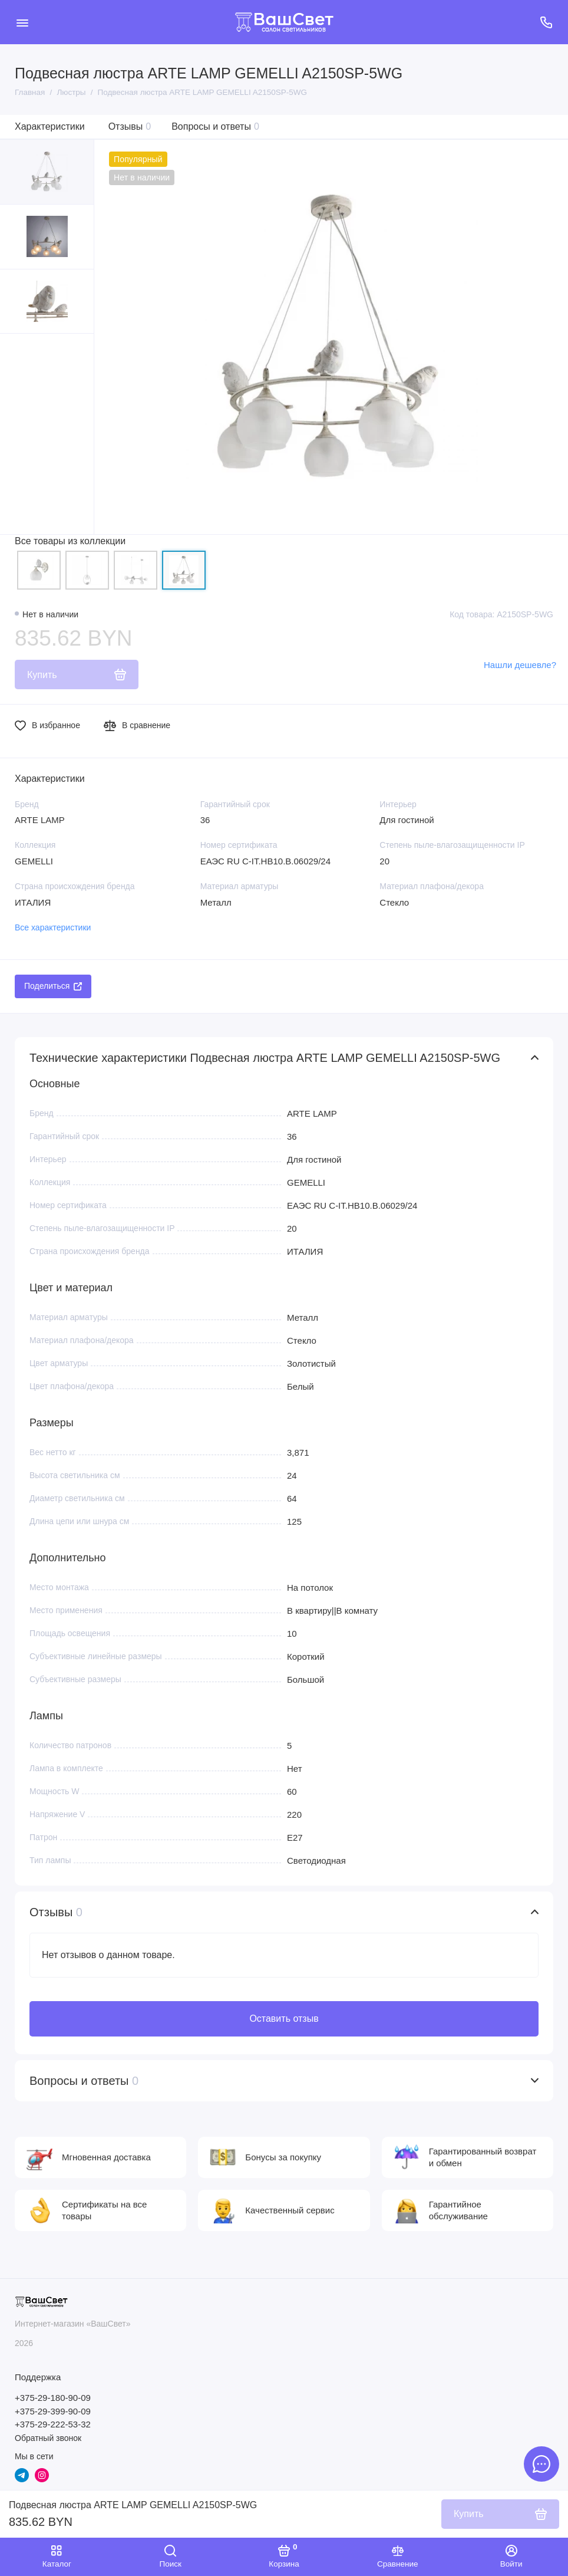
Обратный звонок (48, 2438)
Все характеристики (53, 927)
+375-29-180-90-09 (53, 2398)
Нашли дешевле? (520, 665)
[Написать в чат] (541, 2464)
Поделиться (53, 986)
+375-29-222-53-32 (53, 2424)
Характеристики (50, 126)
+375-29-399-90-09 (53, 2411)
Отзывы (129, 126)
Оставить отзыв (283, 2019)
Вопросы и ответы (215, 126)
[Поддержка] (546, 22)
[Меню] (22, 22)
